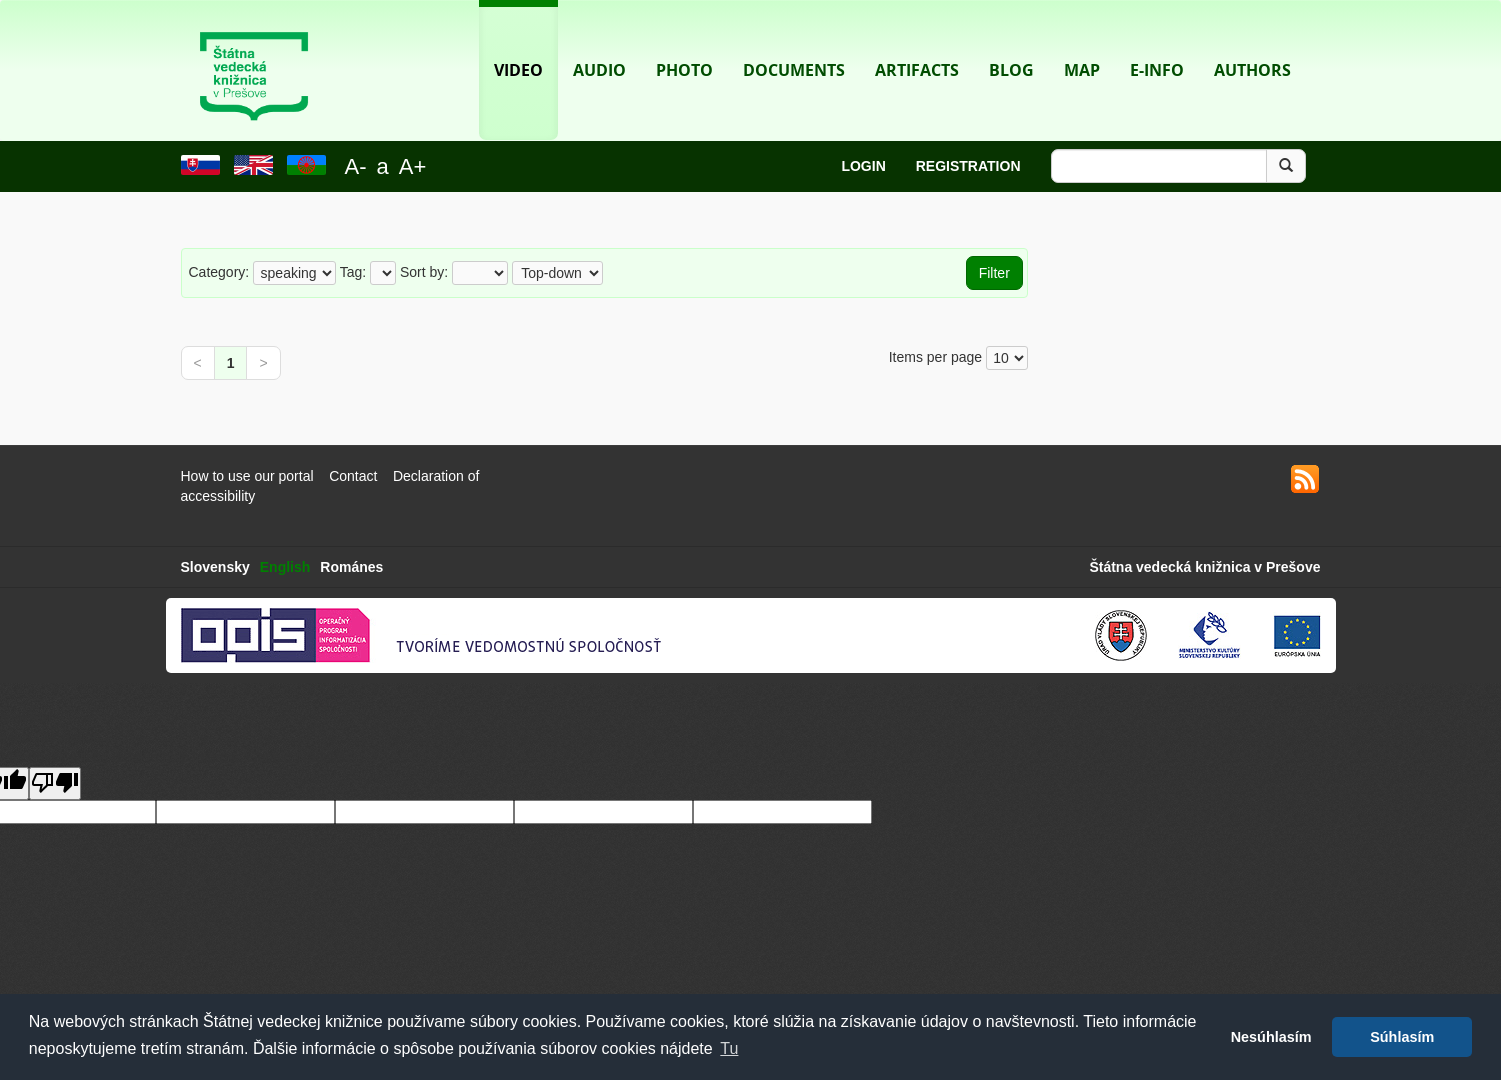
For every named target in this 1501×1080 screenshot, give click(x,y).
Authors (1252, 40)
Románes (351, 567)
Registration (968, 166)
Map (1082, 40)
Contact (353, 476)
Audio (599, 40)
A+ (413, 166)
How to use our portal (247, 476)
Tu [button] (729, 1048)
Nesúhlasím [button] (1271, 1037)
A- (356, 166)
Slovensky (215, 567)
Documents (794, 40)
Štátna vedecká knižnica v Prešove (1204, 567)
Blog (1011, 40)
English (285, 567)
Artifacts (917, 40)
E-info (1157, 40)
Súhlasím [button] (1402, 1037)
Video (518, 40)
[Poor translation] (55, 783)
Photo (684, 40)
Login (863, 166)
